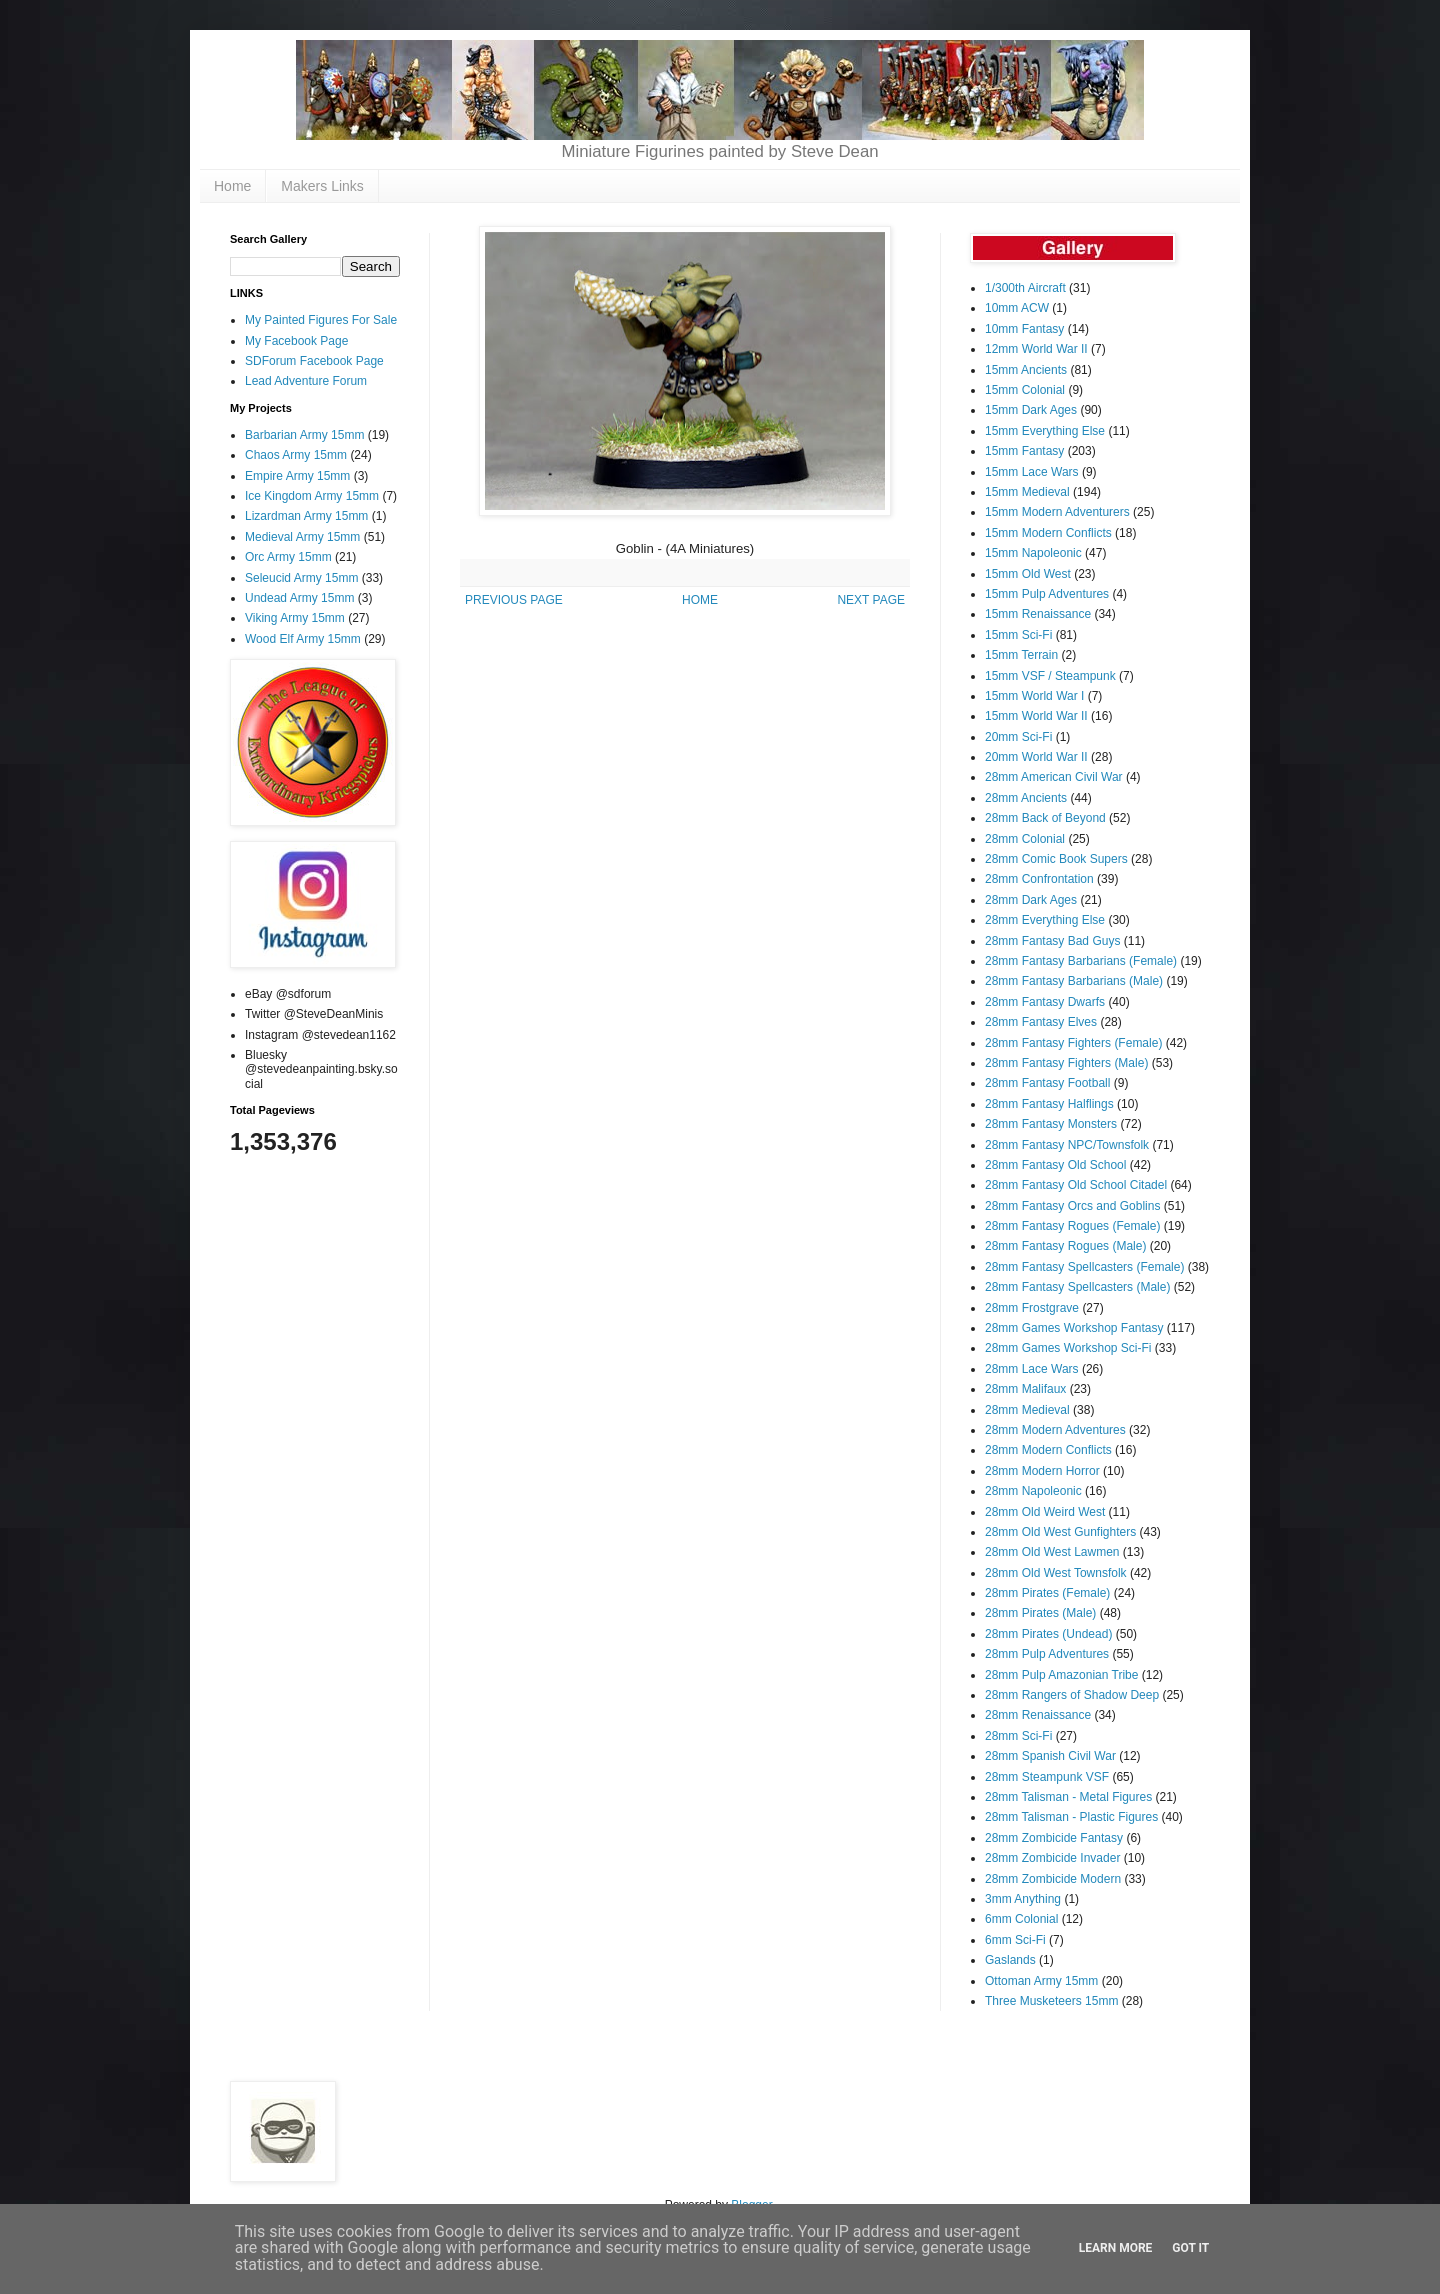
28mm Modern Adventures (1055, 1430)
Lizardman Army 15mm (306, 516)
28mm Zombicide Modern (1053, 1879)
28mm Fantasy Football (1047, 1083)
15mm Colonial (1025, 390)
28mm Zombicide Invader (1052, 1858)
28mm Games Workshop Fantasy (1074, 1328)
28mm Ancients (1026, 798)
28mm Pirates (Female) (1047, 1593)
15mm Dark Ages (1031, 410)
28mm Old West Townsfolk (1056, 1573)
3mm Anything (1023, 1899)
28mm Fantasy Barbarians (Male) (1074, 981)
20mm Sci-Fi (1018, 737)
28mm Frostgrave (1032, 1308)
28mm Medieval (1027, 1410)
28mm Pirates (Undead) (1048, 1634)
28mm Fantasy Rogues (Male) (1065, 1246)
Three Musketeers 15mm (1051, 2001)
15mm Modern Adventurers (1057, 512)
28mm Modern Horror (1042, 1471)
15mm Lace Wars (1032, 472)
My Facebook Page (296, 341)
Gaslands (1010, 1960)
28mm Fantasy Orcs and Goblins (1072, 1206)
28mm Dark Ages (1031, 900)
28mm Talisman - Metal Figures (1068, 1797)
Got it (1190, 2248)
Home (232, 186)
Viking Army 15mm (295, 618)
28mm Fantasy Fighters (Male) (1066, 1063)
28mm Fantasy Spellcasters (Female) (1084, 1267)
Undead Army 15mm (299, 598)
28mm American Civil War (1054, 777)
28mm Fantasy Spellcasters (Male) (1077, 1287)
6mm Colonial (1021, 1919)
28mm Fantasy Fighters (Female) (1073, 1043)
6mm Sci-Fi (1015, 1940)
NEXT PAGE (871, 600)
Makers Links (322, 186)
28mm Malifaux (1025, 1389)
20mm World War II (1036, 757)
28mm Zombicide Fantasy (1054, 1838)
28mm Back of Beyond (1045, 818)
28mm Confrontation (1039, 879)
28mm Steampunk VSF (1047, 1777)
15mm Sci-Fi (1018, 635)
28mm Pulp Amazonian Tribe (1061, 1675)
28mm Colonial (1025, 839)
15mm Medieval (1027, 492)
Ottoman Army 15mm (1041, 1981)
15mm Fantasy (1024, 451)
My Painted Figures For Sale (321, 320)
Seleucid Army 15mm (301, 578)
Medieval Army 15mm (302, 537)
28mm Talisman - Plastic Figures (1071, 1817)
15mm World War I (1034, 696)
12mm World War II (1036, 349)
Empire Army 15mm (297, 476)
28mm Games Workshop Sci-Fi (1068, 1348)
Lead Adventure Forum (306, 381)
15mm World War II (1036, 716)
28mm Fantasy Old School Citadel (1076, 1185)
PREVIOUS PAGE (514, 600)
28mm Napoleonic (1033, 1491)
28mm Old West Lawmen (1052, 1552)
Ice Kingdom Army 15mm (312, 496)
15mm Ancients (1026, 370)
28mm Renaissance (1038, 1715)
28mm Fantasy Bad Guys (1052, 941)
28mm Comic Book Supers (1056, 859)
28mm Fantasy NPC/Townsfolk (1067, 1145)
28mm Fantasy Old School (1055, 1165)
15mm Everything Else (1045, 431)
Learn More (1116, 2248)
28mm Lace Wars (1032, 1369)
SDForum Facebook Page (314, 361)
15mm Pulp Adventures (1047, 594)
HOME (700, 600)
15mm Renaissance (1038, 614)
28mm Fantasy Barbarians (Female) (1081, 961)
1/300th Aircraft (1025, 288)
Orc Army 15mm (288, 557)
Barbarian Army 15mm (304, 435)
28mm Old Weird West (1045, 1512)
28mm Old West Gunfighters (1060, 1532)
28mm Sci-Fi (1018, 1736)
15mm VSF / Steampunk (1050, 676)
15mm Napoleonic (1033, 553)
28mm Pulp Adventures (1047, 1654)
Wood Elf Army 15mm (303, 639)
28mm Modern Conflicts (1048, 1450)
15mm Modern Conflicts (1048, 533)
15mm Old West (1028, 574)
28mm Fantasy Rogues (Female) (1072, 1226)
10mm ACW (1017, 308)
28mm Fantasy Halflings (1049, 1104)
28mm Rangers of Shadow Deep (1072, 1695)
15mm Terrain (1021, 655)
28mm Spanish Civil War (1050, 1756)
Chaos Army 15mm (296, 455)
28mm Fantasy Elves (1041, 1022)
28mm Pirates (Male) (1040, 1613)
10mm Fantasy (1024, 329)
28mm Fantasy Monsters (1051, 1124)
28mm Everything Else (1045, 920)
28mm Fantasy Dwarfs (1045, 1002)
